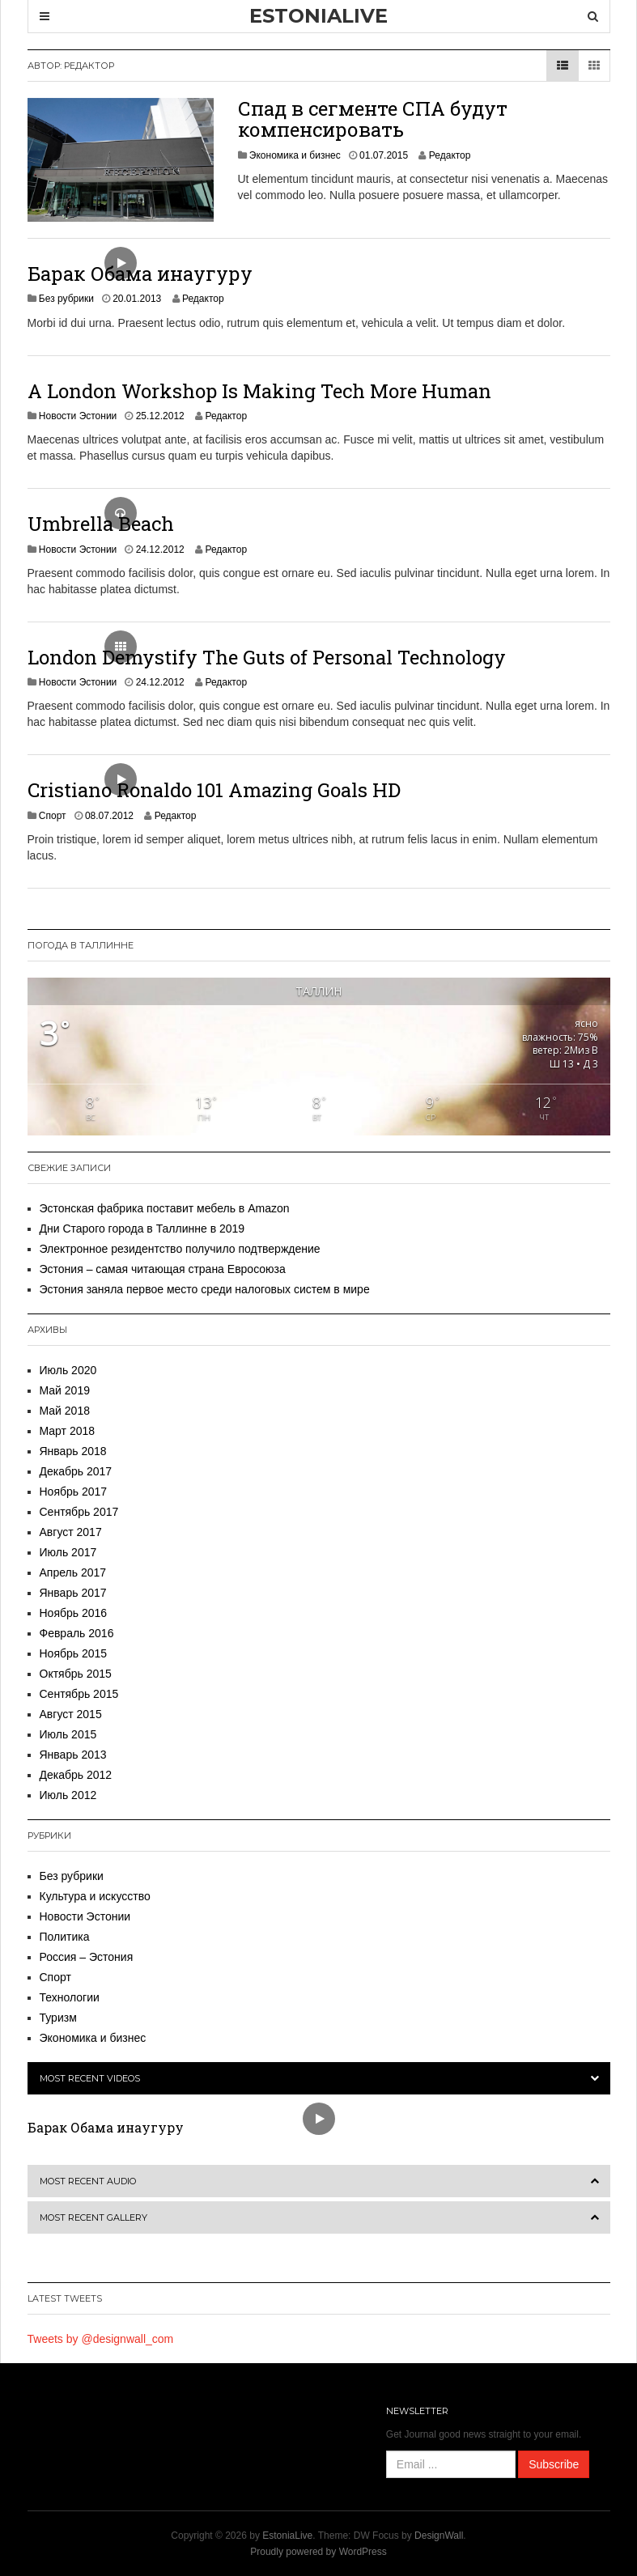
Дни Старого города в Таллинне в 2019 (142, 1228)
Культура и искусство (95, 1896)
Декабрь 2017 (76, 1471)
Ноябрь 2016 (74, 1612)
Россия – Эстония (87, 1956)
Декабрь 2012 (76, 1774)
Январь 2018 (73, 1451)
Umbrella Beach (101, 524)
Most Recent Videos (90, 2078)
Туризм (58, 2017)
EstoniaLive (287, 2535)
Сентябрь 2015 (79, 1693)
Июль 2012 (68, 1795)
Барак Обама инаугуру (140, 273)
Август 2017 (71, 1532)
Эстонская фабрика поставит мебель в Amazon (165, 1208)
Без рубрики (66, 298)
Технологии (70, 1997)
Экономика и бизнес (295, 155)
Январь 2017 (73, 1592)
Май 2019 (65, 1390)
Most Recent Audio (88, 2181)
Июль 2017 (68, 1552)
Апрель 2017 (73, 1572)
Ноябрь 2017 (74, 1491)
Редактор (450, 155)
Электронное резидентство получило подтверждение (180, 1248)
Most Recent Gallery (93, 2217)
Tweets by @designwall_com (101, 2338)
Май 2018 (65, 1410)
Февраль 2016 (77, 1633)
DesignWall (438, 2535)
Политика (65, 1936)
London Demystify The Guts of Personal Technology (267, 657)
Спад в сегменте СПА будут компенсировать (372, 118)
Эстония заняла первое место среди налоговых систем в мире (205, 1289)
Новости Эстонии (78, 416)
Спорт (52, 815)
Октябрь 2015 (76, 1673)
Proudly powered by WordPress (318, 2551)
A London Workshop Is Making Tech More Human (259, 391)
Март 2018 (68, 1430)
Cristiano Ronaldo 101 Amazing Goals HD (214, 790)
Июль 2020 (68, 1370)
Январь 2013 (73, 1754)
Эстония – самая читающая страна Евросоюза (163, 1269)
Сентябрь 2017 (79, 1511)
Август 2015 (71, 1714)
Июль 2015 (68, 1734)
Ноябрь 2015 (74, 1653)
